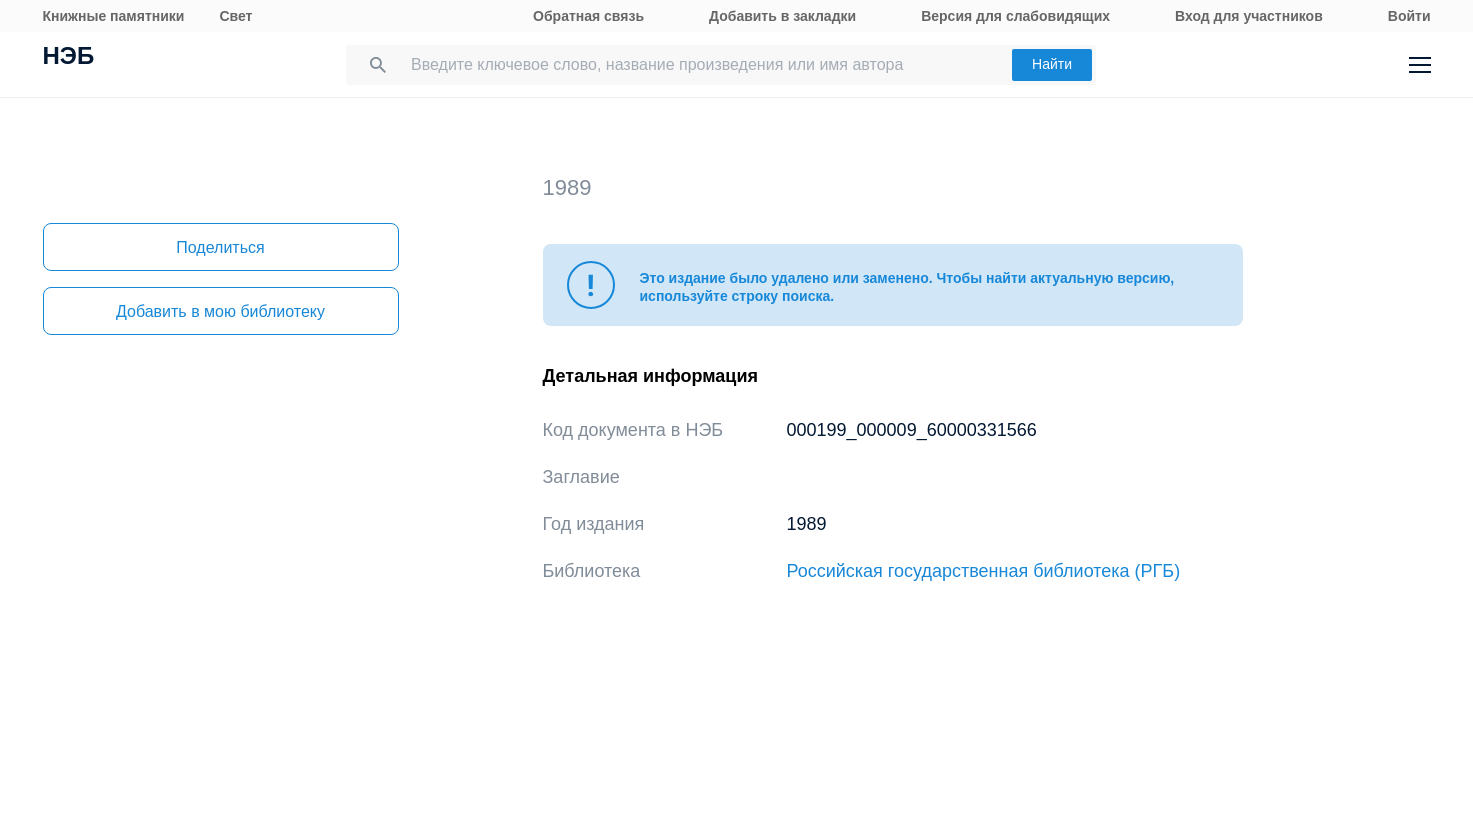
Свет (235, 16)
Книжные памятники (114, 16)
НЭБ (69, 58)
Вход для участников (1249, 16)
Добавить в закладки (782, 16)
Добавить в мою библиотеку (220, 311)
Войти (1409, 16)
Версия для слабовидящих (1015, 16)
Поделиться (220, 247)
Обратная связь (588, 16)
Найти (1052, 64)
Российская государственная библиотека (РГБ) (984, 571)
